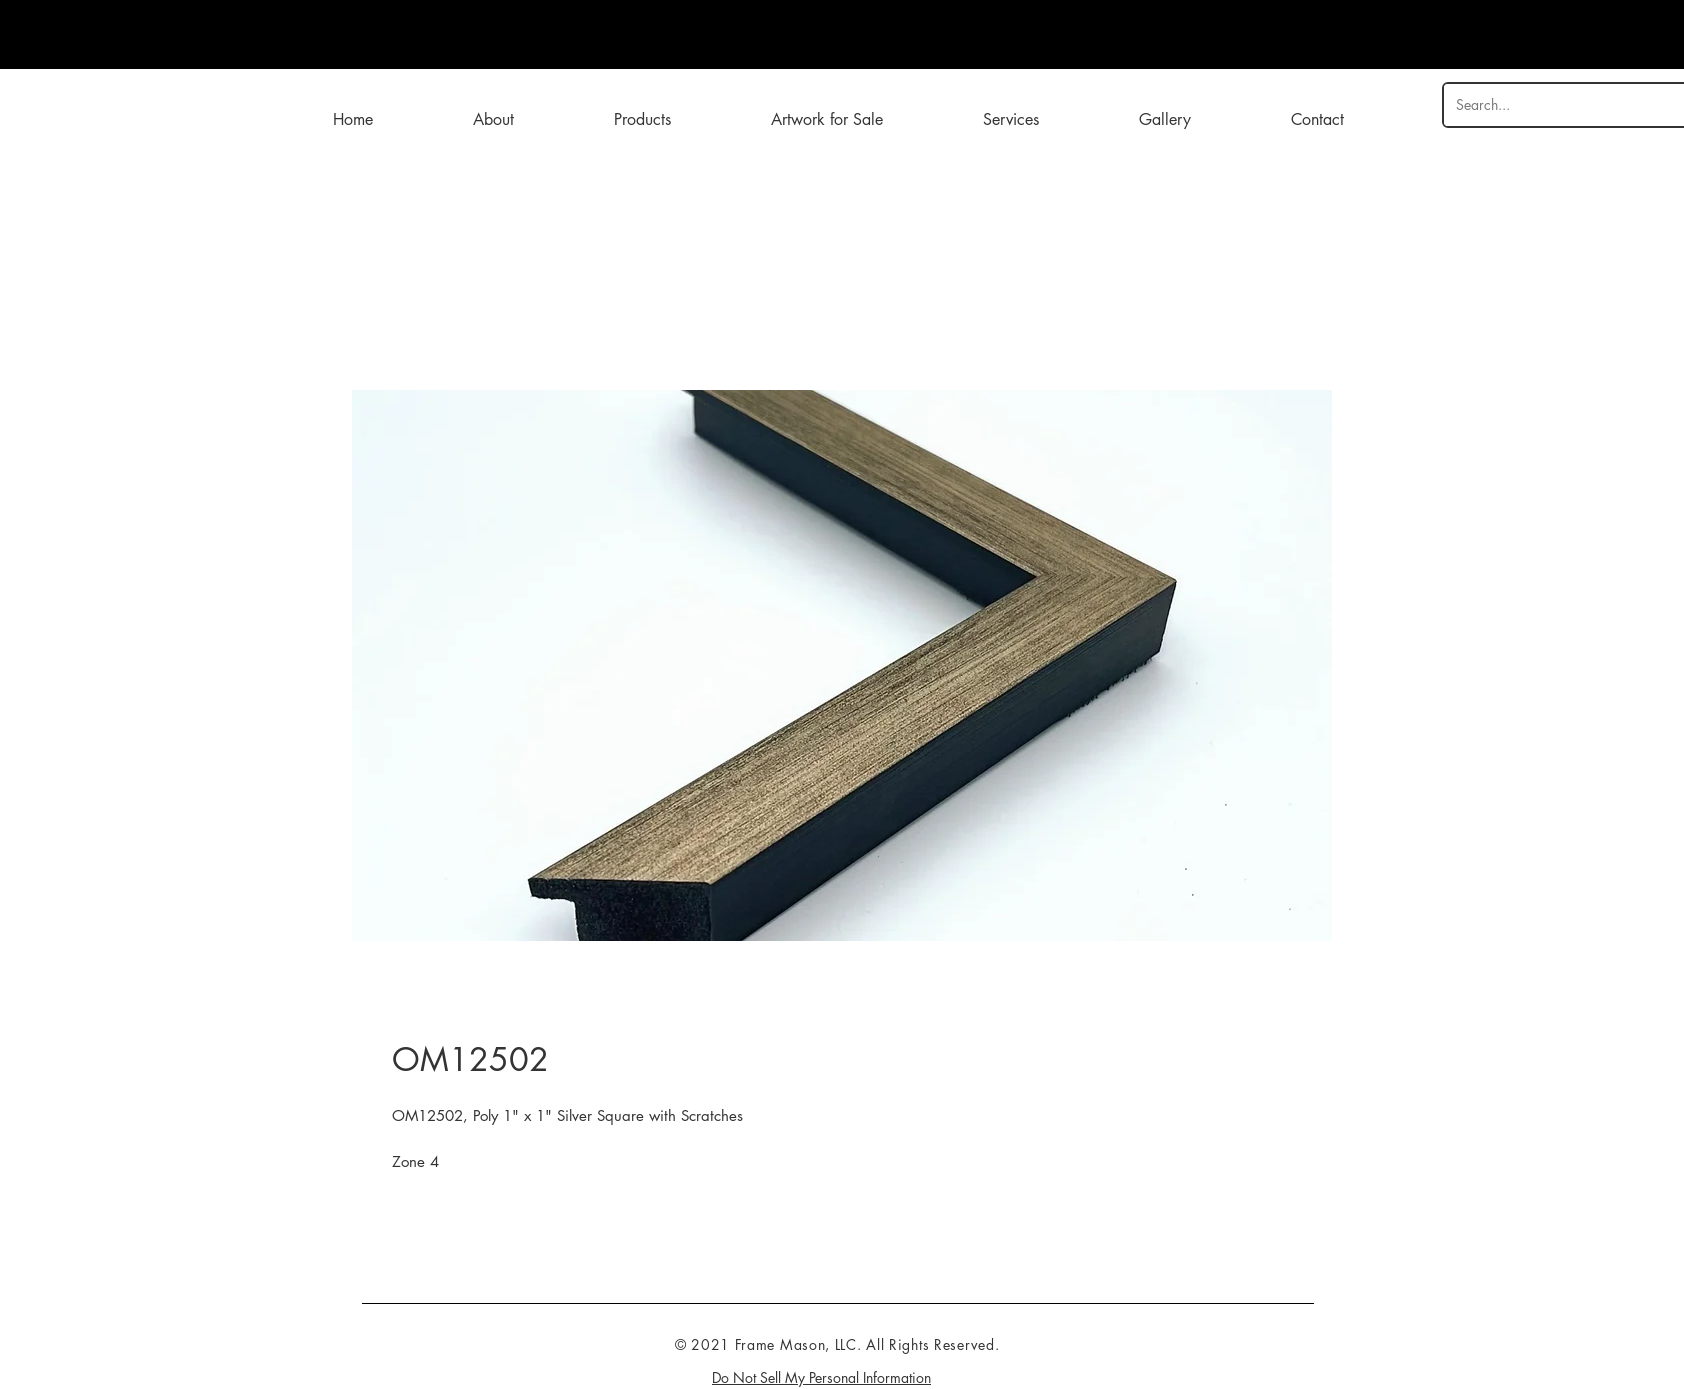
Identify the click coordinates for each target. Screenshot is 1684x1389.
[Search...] (1560, 105)
